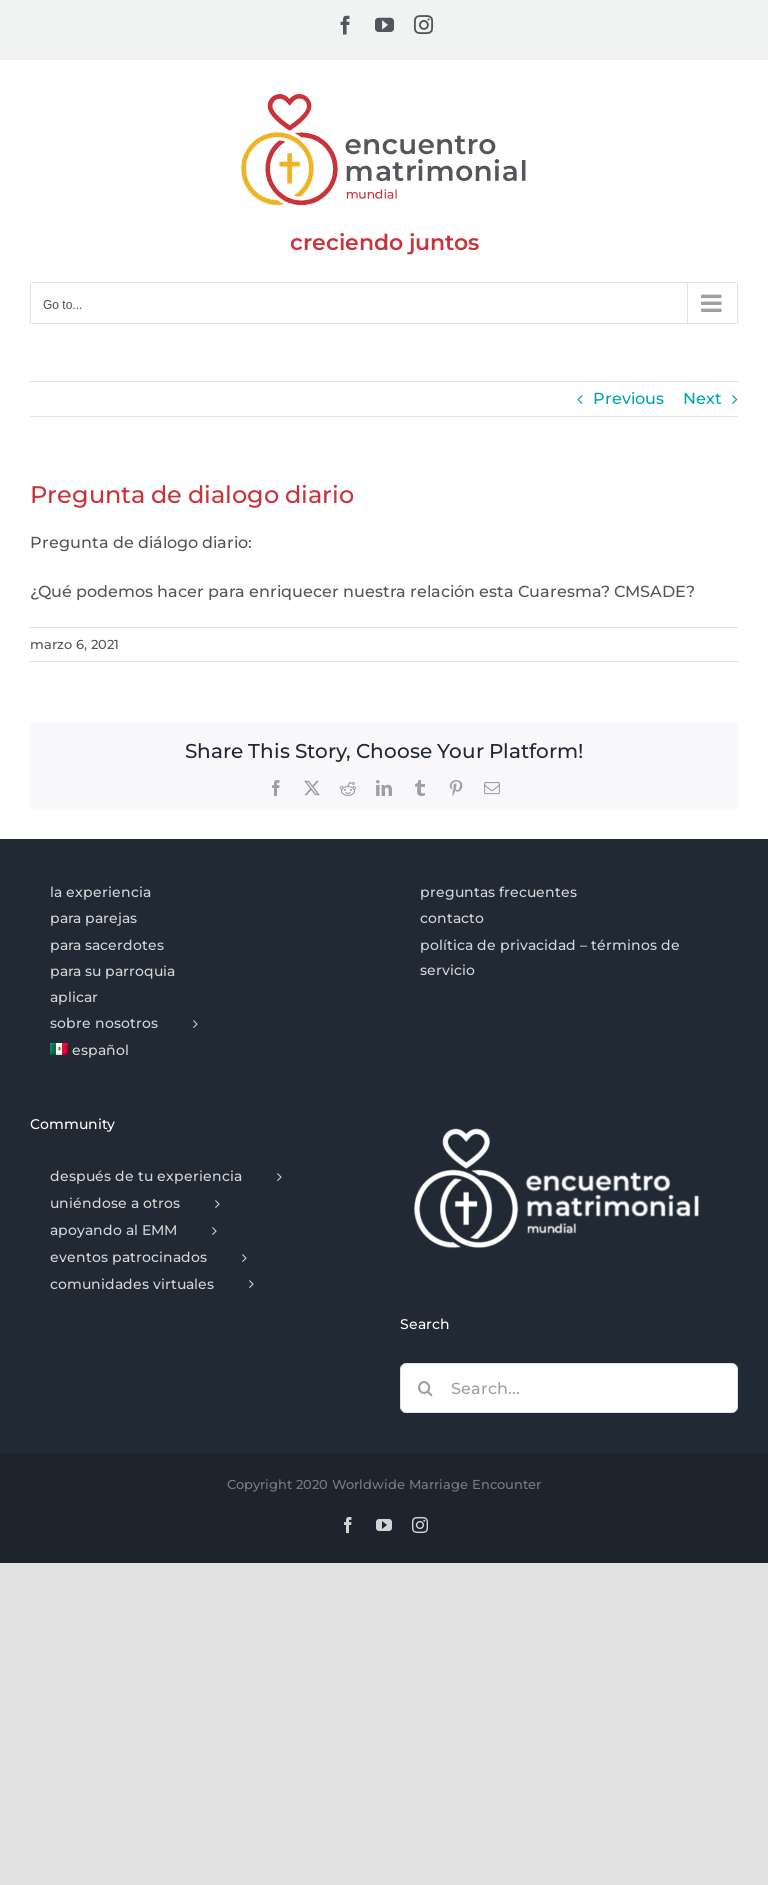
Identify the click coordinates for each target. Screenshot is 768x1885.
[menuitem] (198, 1051)
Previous (628, 398)
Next (702, 398)
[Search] (425, 1388)
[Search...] (569, 1388)
